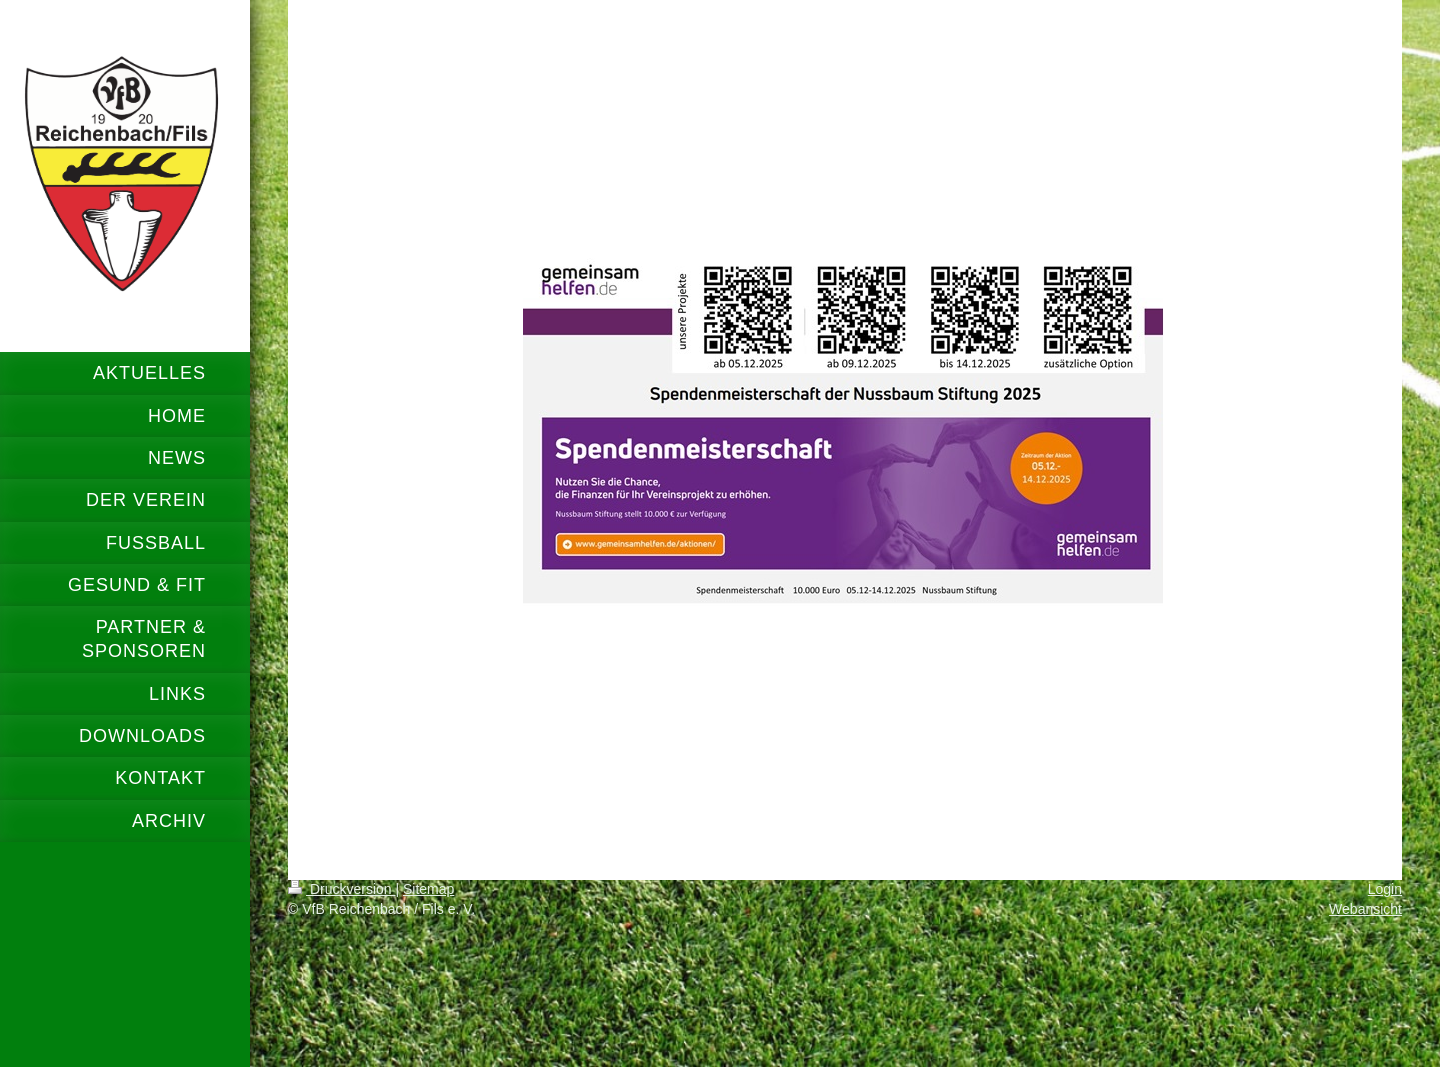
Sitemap (428, 889)
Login (1385, 889)
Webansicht (1365, 909)
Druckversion (341, 889)
